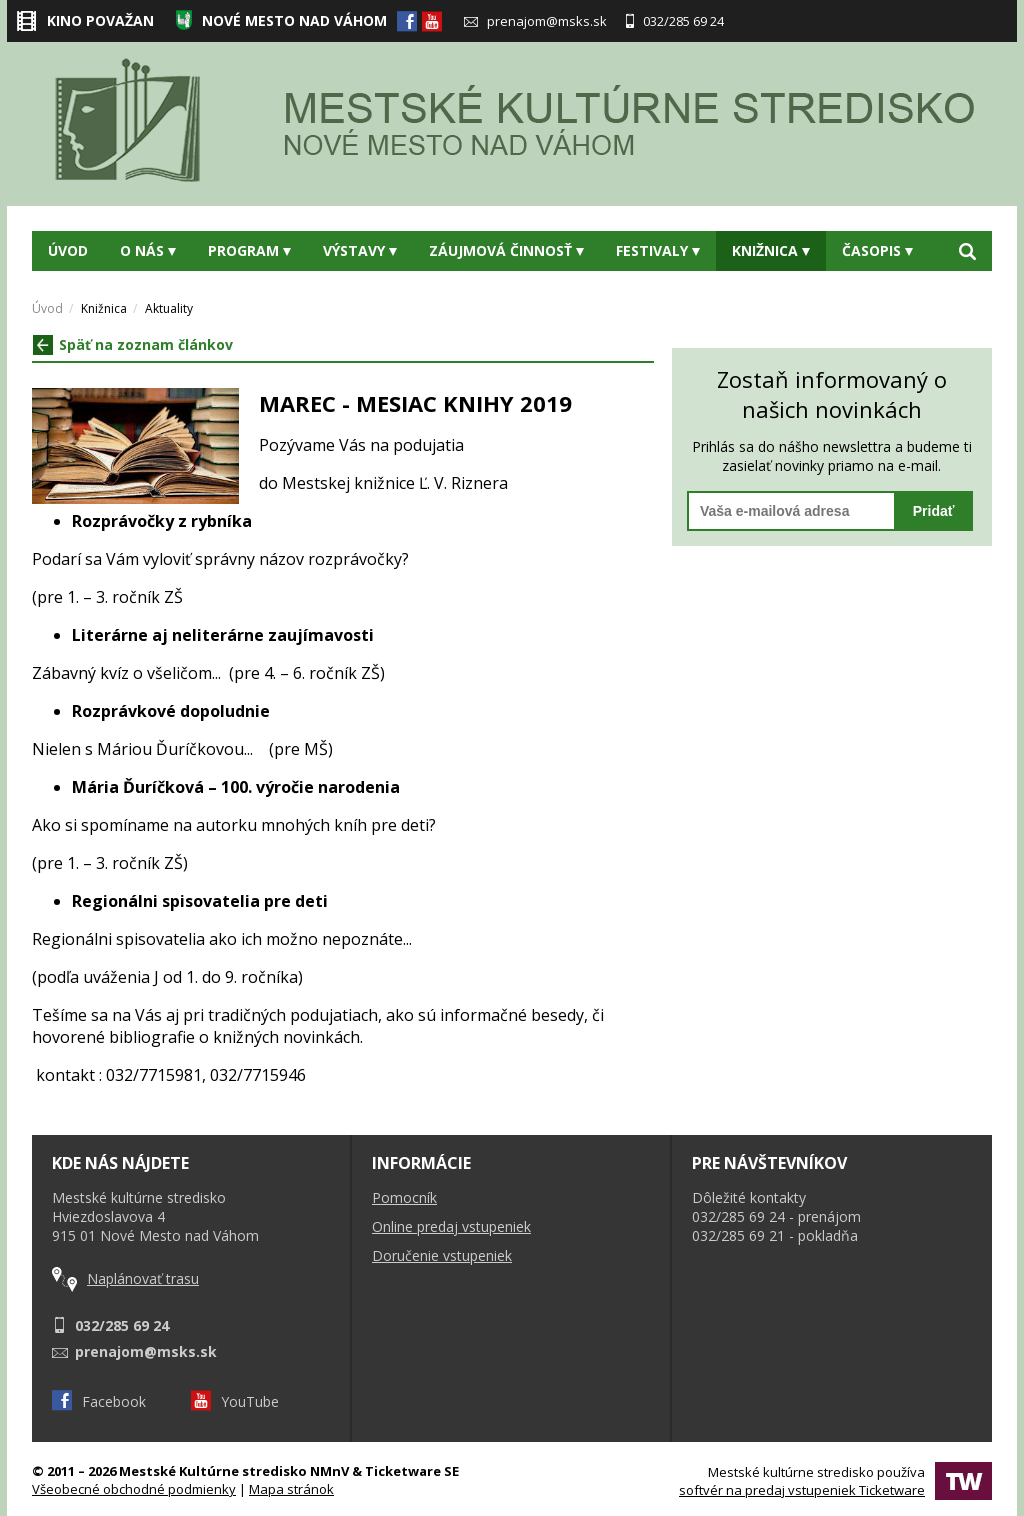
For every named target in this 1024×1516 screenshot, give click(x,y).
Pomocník (404, 1197)
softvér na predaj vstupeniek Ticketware (802, 1490)
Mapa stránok (291, 1489)
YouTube (235, 1401)
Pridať (934, 511)
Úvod (68, 250)
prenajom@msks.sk (535, 21)
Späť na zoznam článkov (133, 344)
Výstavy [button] (360, 250)
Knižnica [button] (771, 250)
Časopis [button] (877, 250)
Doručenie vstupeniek (442, 1255)
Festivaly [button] (658, 250)
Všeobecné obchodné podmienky (134, 1489)
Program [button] (249, 250)
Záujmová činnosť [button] (506, 250)
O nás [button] (148, 250)
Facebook (99, 1401)
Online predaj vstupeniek (451, 1226)
